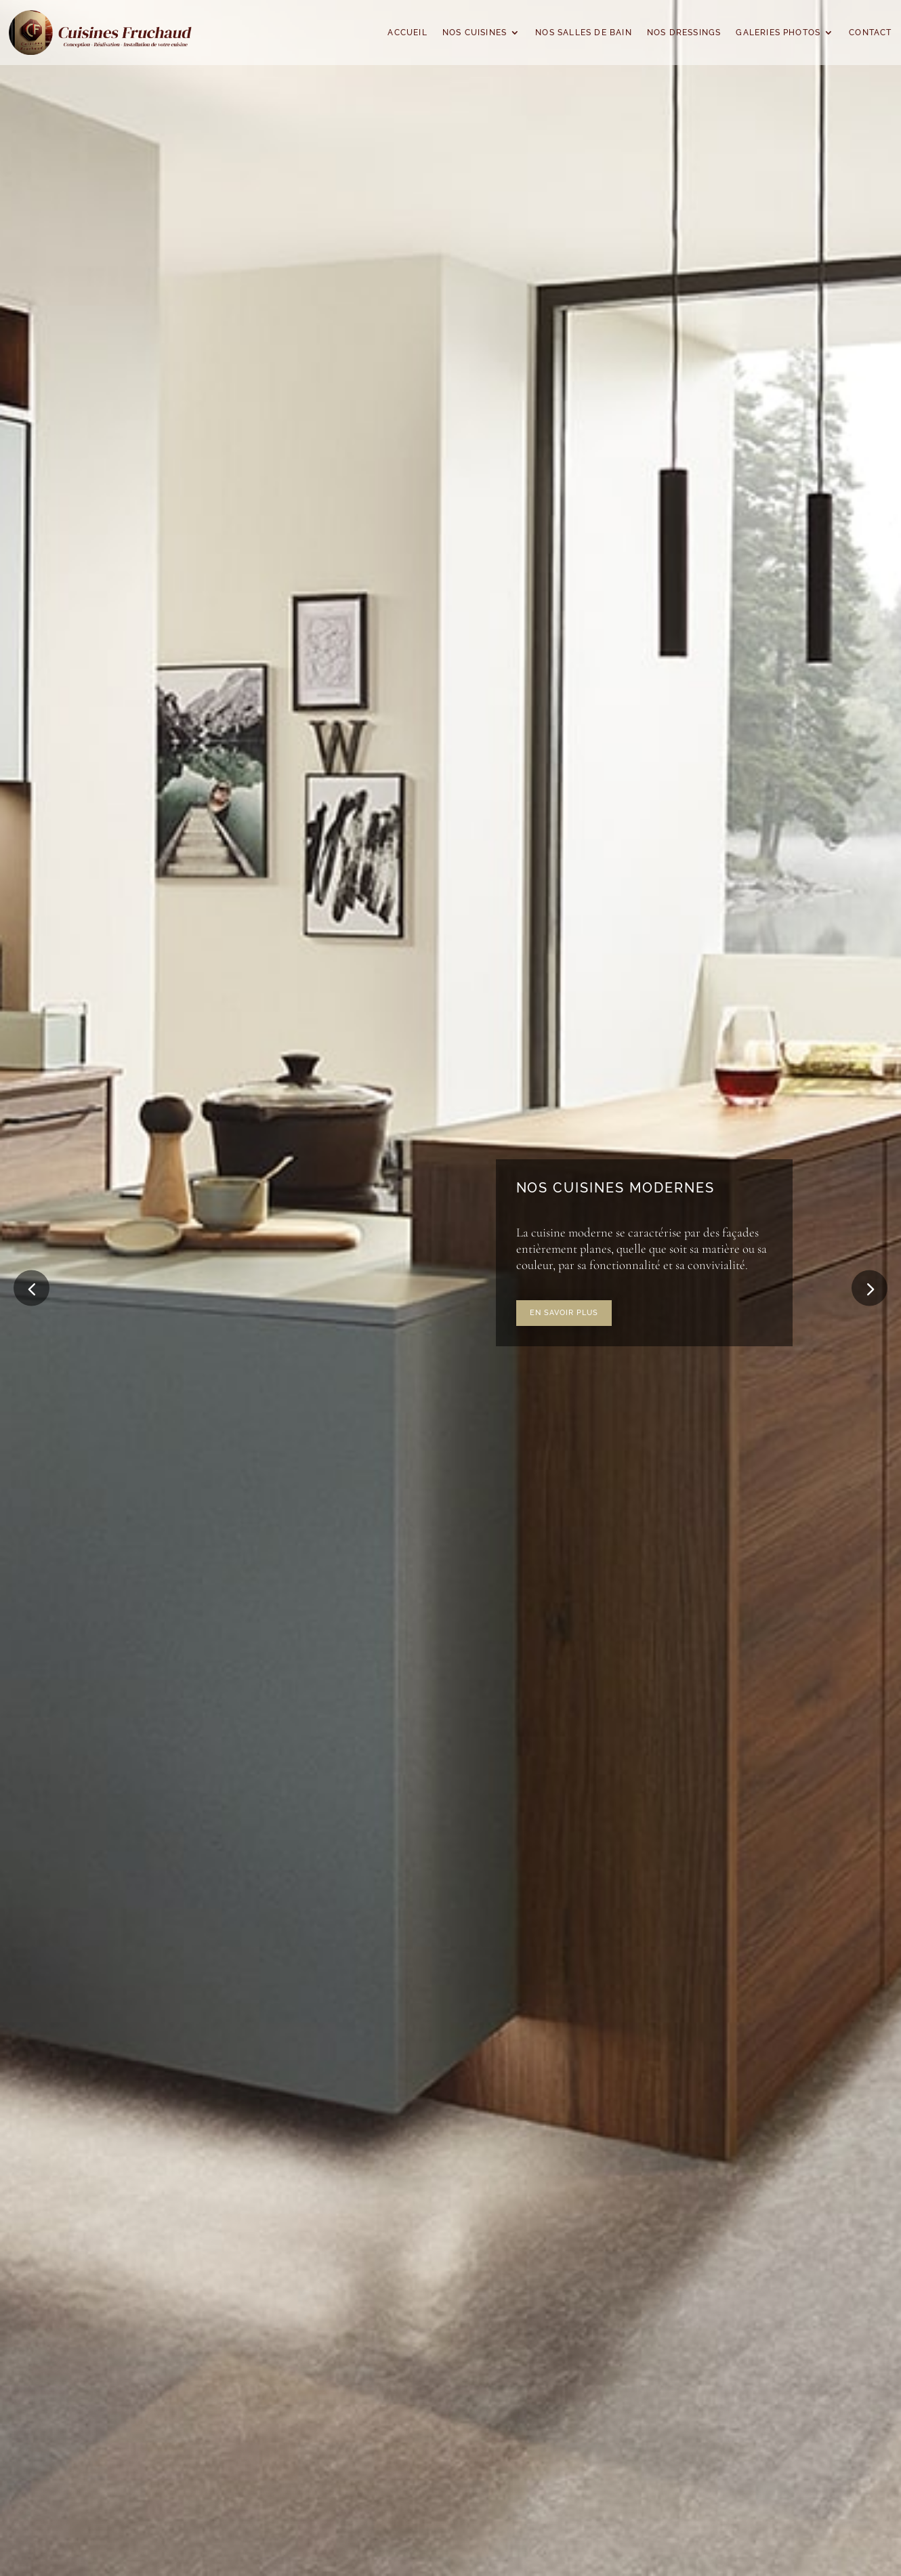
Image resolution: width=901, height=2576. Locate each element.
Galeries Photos (778, 32)
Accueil (407, 32)
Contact (870, 32)
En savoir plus (564, 1312)
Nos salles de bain (583, 32)
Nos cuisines (474, 32)
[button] (869, 1288)
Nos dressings (684, 32)
